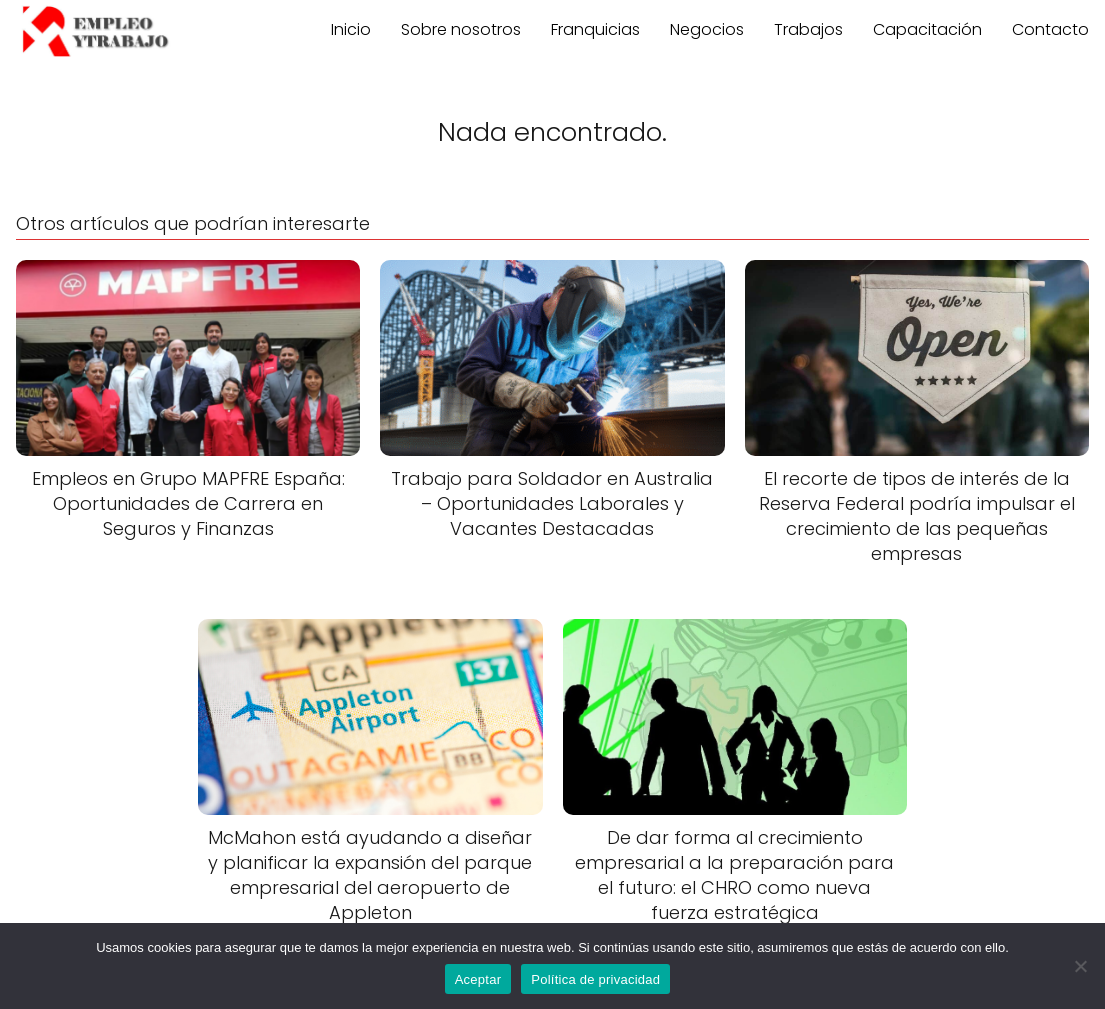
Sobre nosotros (461, 29)
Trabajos (808, 29)
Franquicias (595, 29)
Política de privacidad (595, 979)
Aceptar (478, 979)
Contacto (1050, 29)
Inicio (351, 29)
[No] (1080, 966)
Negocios (707, 29)
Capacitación (927, 29)
